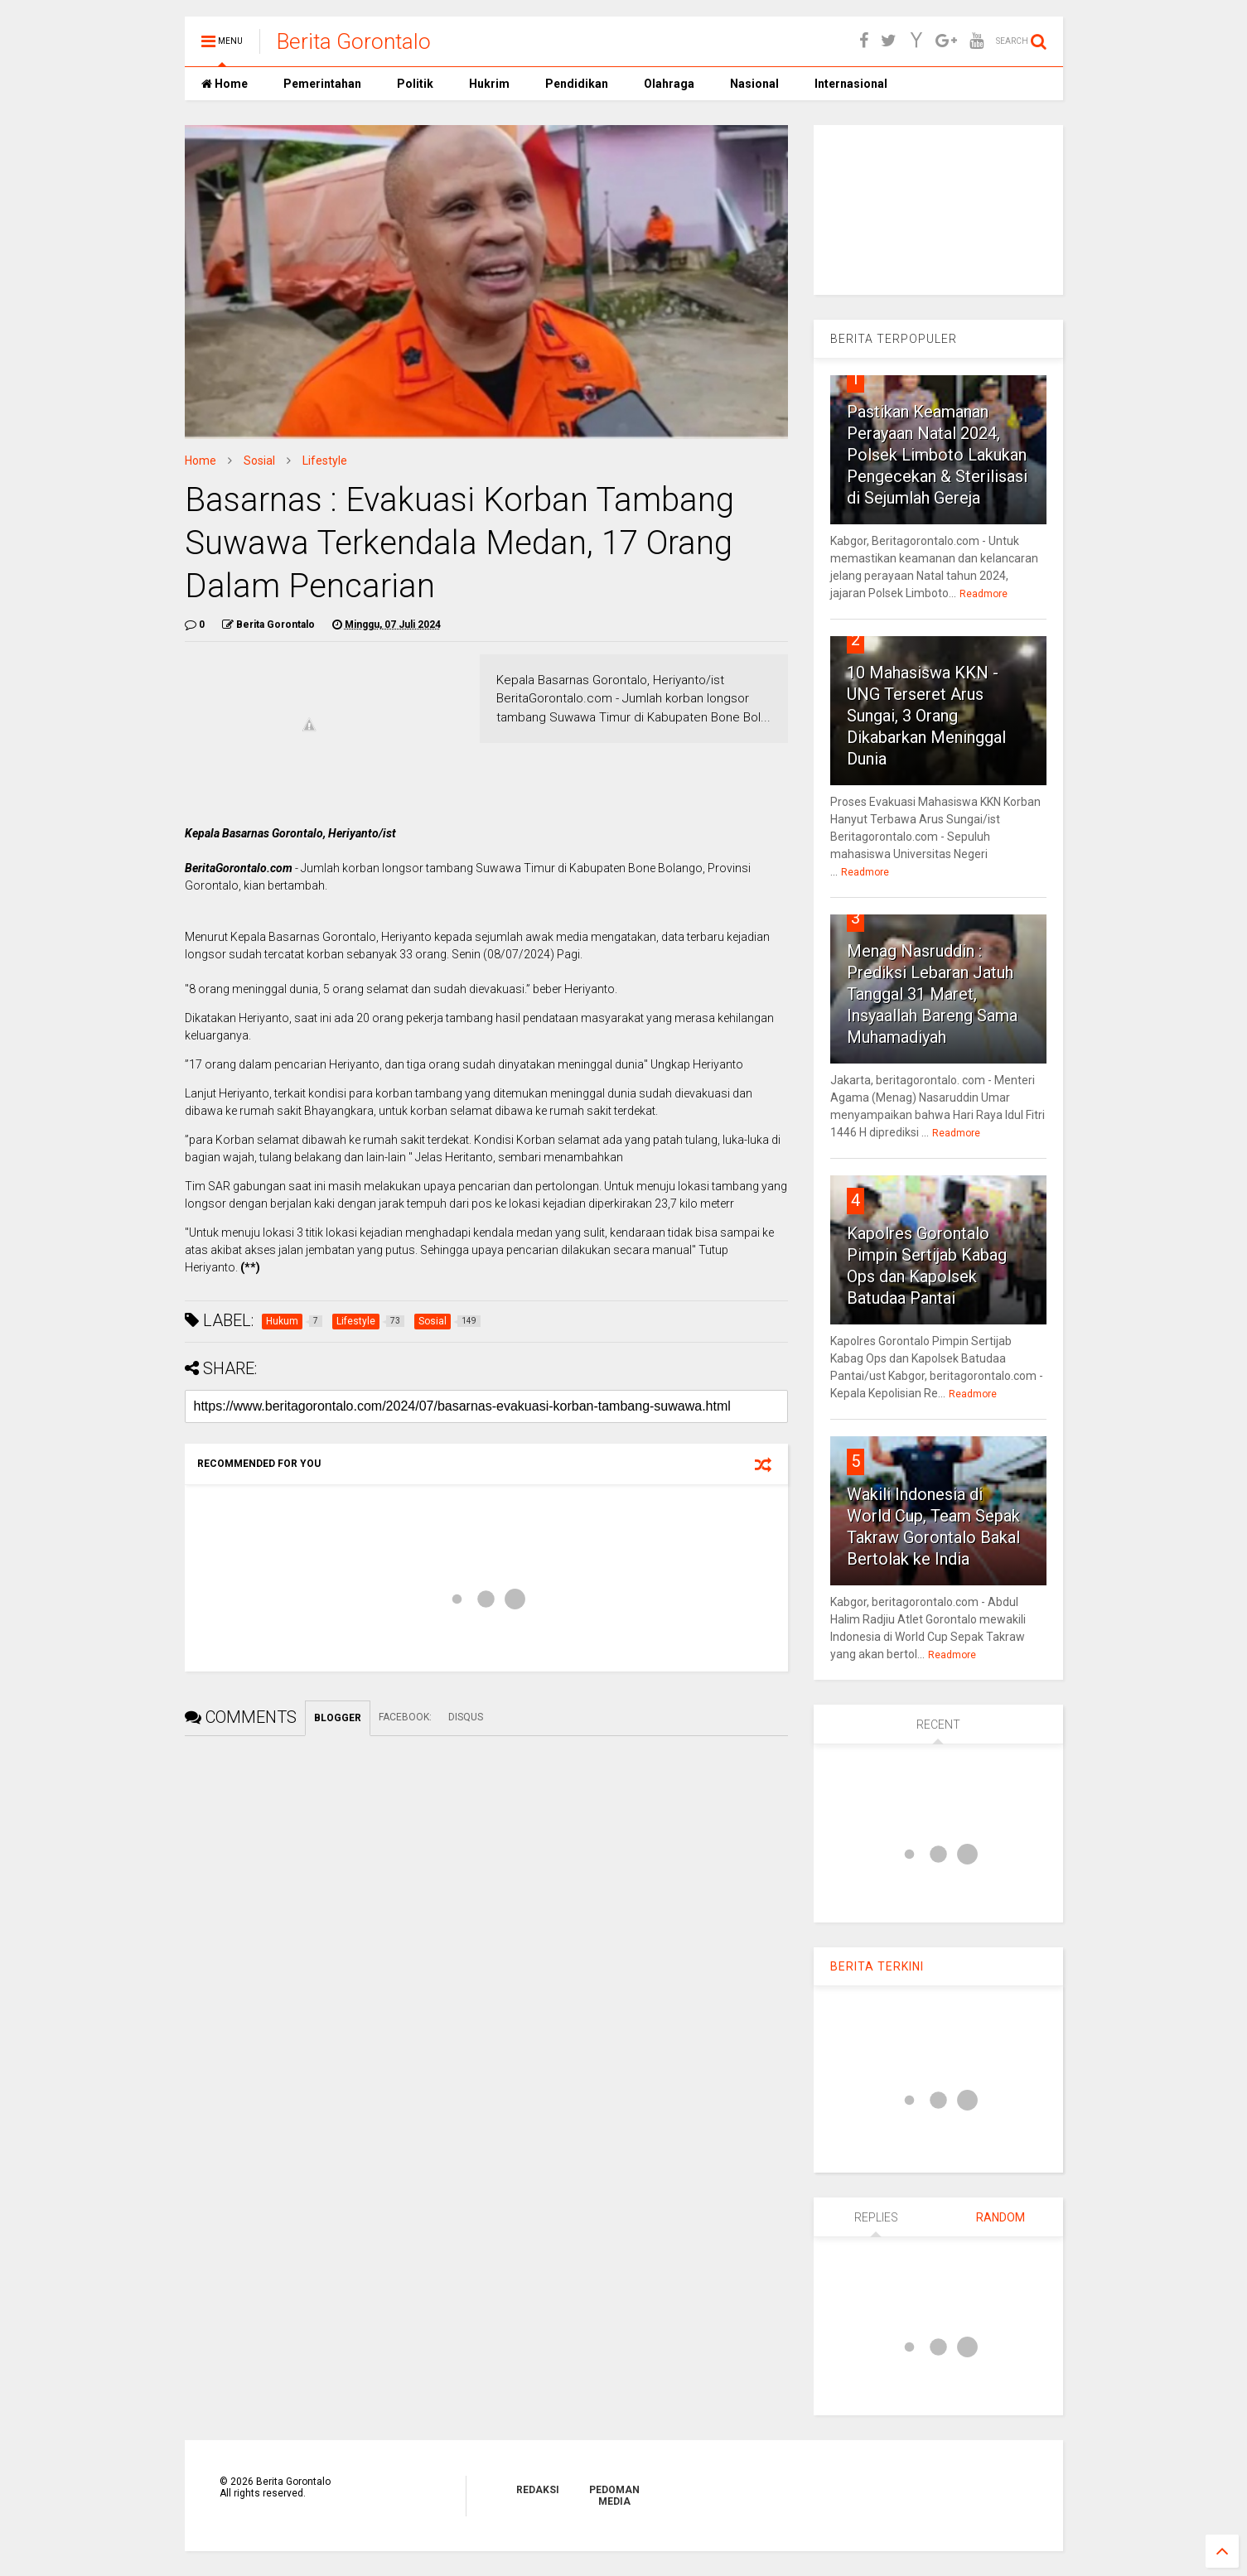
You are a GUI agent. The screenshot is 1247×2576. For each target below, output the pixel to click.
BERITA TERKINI (877, 1966)
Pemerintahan (321, 83)
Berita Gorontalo (354, 41)
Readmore (983, 594)
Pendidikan (575, 83)
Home (224, 83)
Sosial (259, 460)
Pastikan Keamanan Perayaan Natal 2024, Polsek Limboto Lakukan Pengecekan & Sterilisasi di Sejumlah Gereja (937, 455)
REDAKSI (537, 2490)
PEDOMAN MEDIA (614, 2495)
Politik (413, 83)
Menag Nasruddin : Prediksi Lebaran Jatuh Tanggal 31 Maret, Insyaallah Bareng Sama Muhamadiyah (932, 994)
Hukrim (488, 83)
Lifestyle (324, 460)
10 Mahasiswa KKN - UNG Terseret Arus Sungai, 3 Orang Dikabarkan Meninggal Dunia (926, 716)
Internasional (849, 83)
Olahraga (667, 83)
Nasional (753, 83)
